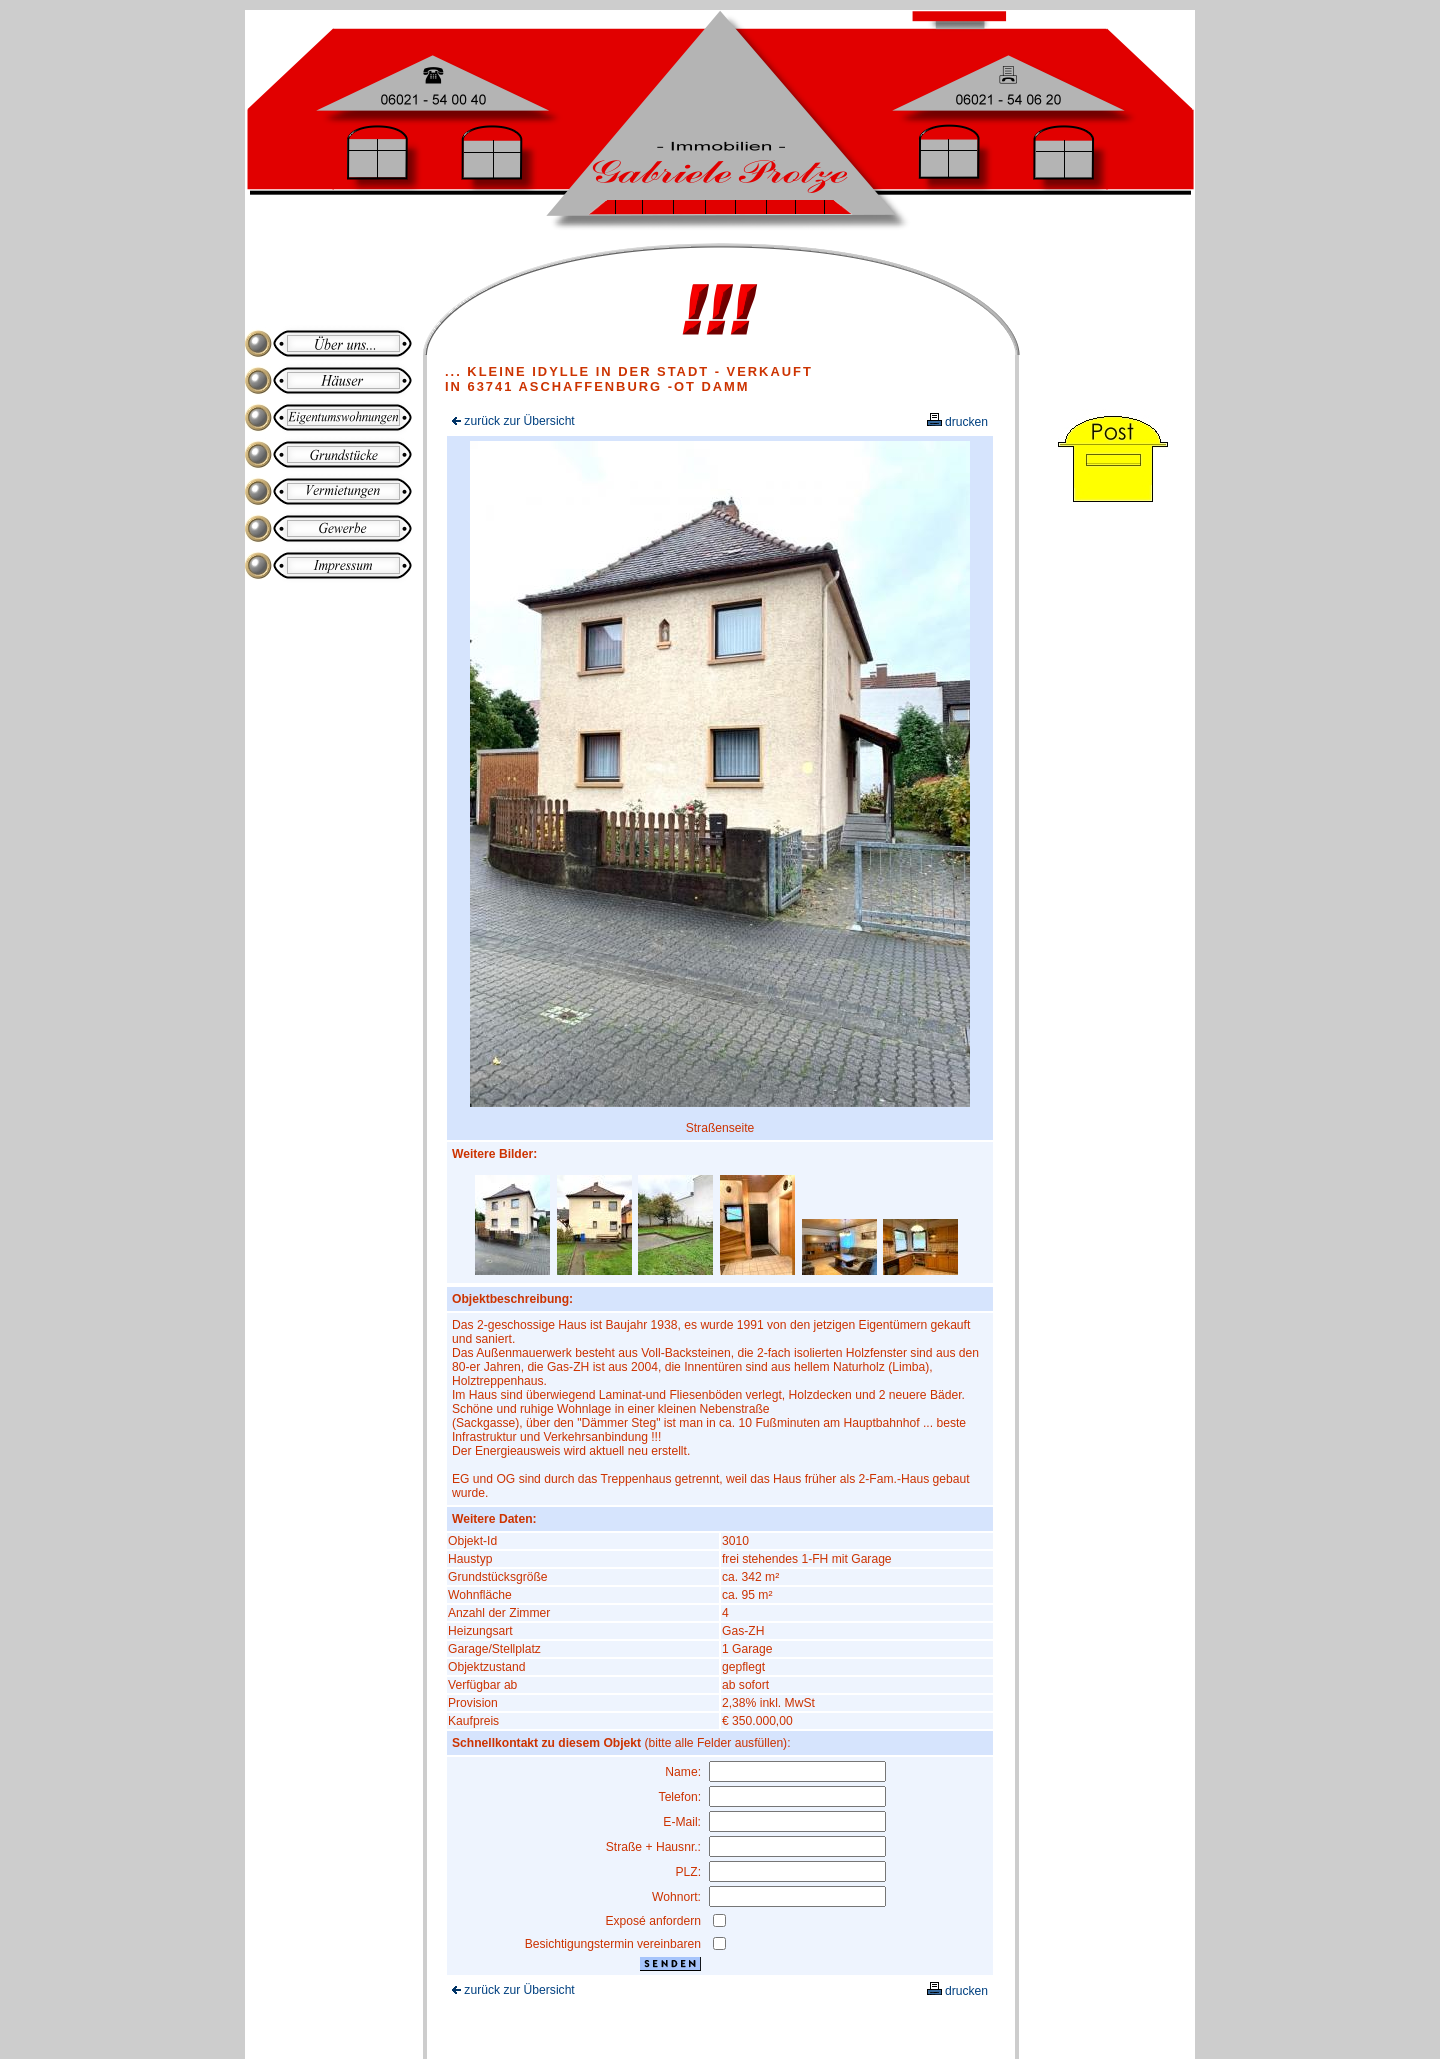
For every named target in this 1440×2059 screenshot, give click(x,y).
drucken (957, 422)
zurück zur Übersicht (513, 421)
